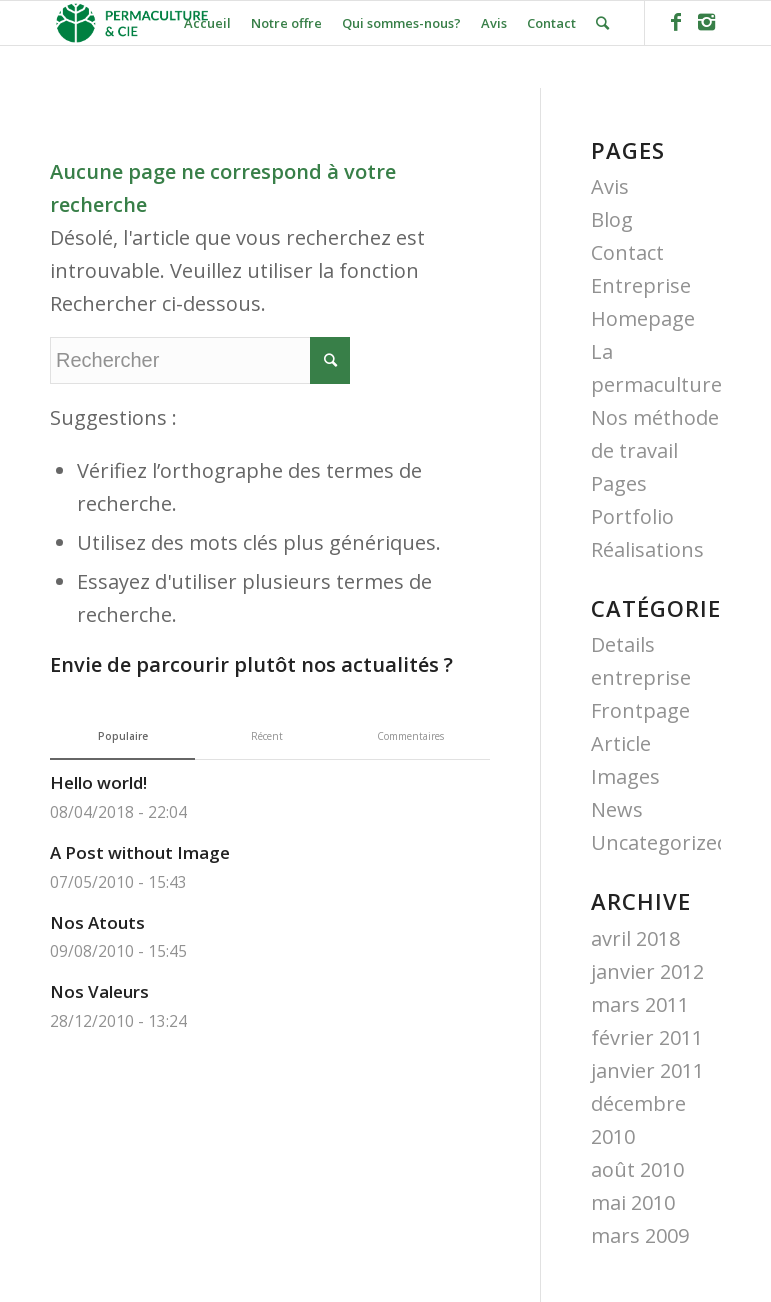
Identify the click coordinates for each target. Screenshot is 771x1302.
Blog (612, 219)
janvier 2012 (647, 971)
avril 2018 (635, 938)
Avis (610, 186)
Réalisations (647, 549)
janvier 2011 (647, 1070)
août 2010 (637, 1169)
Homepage (643, 318)
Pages (619, 483)
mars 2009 (640, 1235)
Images (625, 776)
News (617, 809)
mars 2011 (640, 1004)
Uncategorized (660, 842)
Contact (627, 252)
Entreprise (641, 285)
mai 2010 (633, 1202)
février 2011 (647, 1037)
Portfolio (632, 516)
